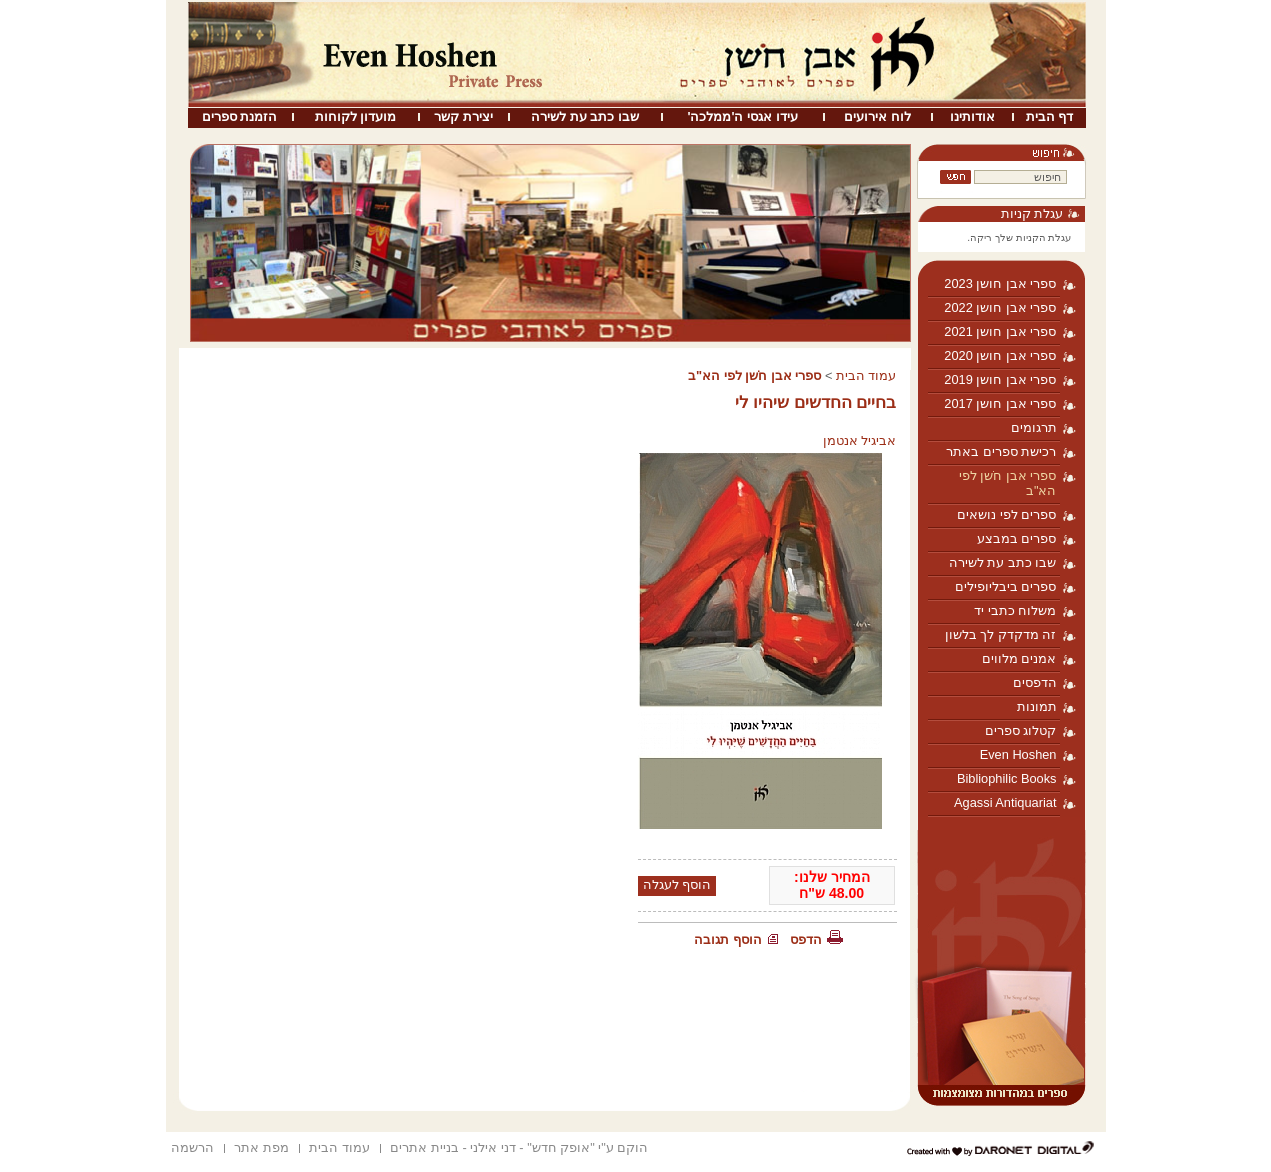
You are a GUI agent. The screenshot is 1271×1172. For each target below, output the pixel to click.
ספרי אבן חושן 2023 (1000, 283)
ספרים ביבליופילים (1006, 586)
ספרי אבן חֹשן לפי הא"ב (1008, 483)
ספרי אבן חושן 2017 (1000, 403)
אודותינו (972, 116)
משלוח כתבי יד (1015, 610)
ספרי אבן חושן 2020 (1000, 355)
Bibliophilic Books (1007, 778)
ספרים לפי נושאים (1006, 514)
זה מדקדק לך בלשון (1001, 634)
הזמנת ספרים (240, 116)
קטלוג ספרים (1021, 730)
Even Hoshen (1018, 754)
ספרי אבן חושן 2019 (1000, 379)
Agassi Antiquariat (1005, 802)
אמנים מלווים (1019, 658)
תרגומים (1034, 427)
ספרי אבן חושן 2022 (1000, 307)
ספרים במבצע (1017, 538)
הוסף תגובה (728, 939)
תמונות (1037, 706)
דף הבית (1050, 116)
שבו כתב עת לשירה (585, 116)
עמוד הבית (866, 375)
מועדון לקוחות (356, 116)
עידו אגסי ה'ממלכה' (742, 116)
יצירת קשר (463, 116)
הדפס (806, 939)
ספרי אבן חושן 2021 (1000, 331)
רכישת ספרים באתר (1001, 451)
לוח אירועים (877, 116)
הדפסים (1035, 682)
